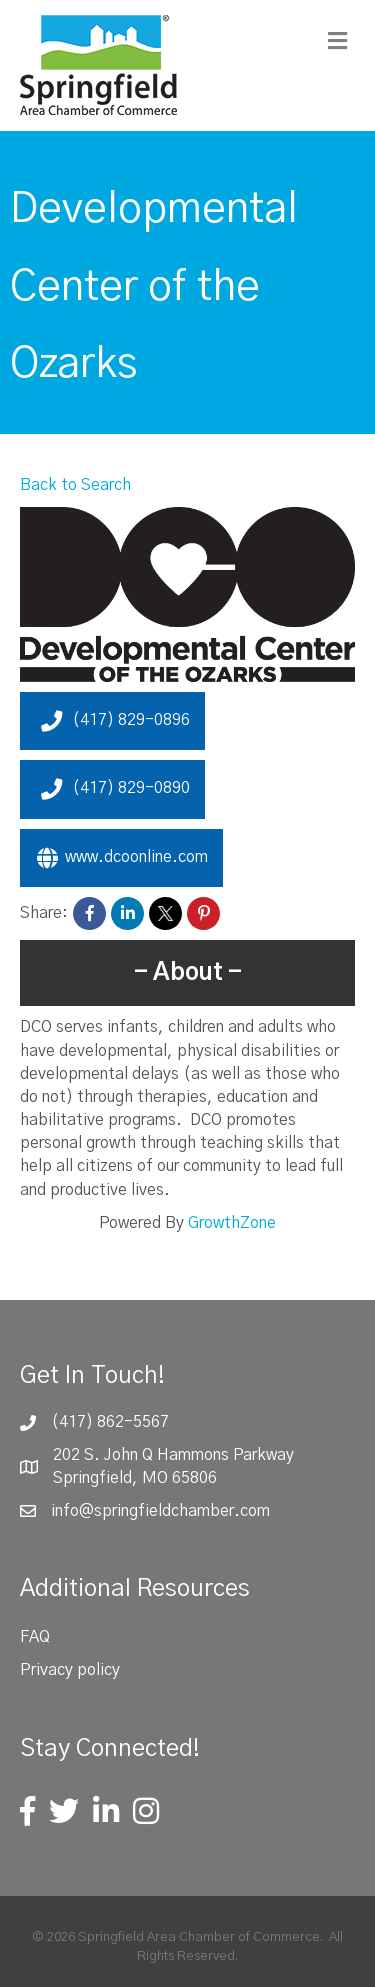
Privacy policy (70, 1670)
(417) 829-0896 (112, 721)
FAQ (35, 1637)
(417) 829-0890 (112, 789)
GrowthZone (232, 1223)
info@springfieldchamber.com (160, 1511)
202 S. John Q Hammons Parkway (173, 1455)
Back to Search (75, 485)
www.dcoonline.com (121, 858)
